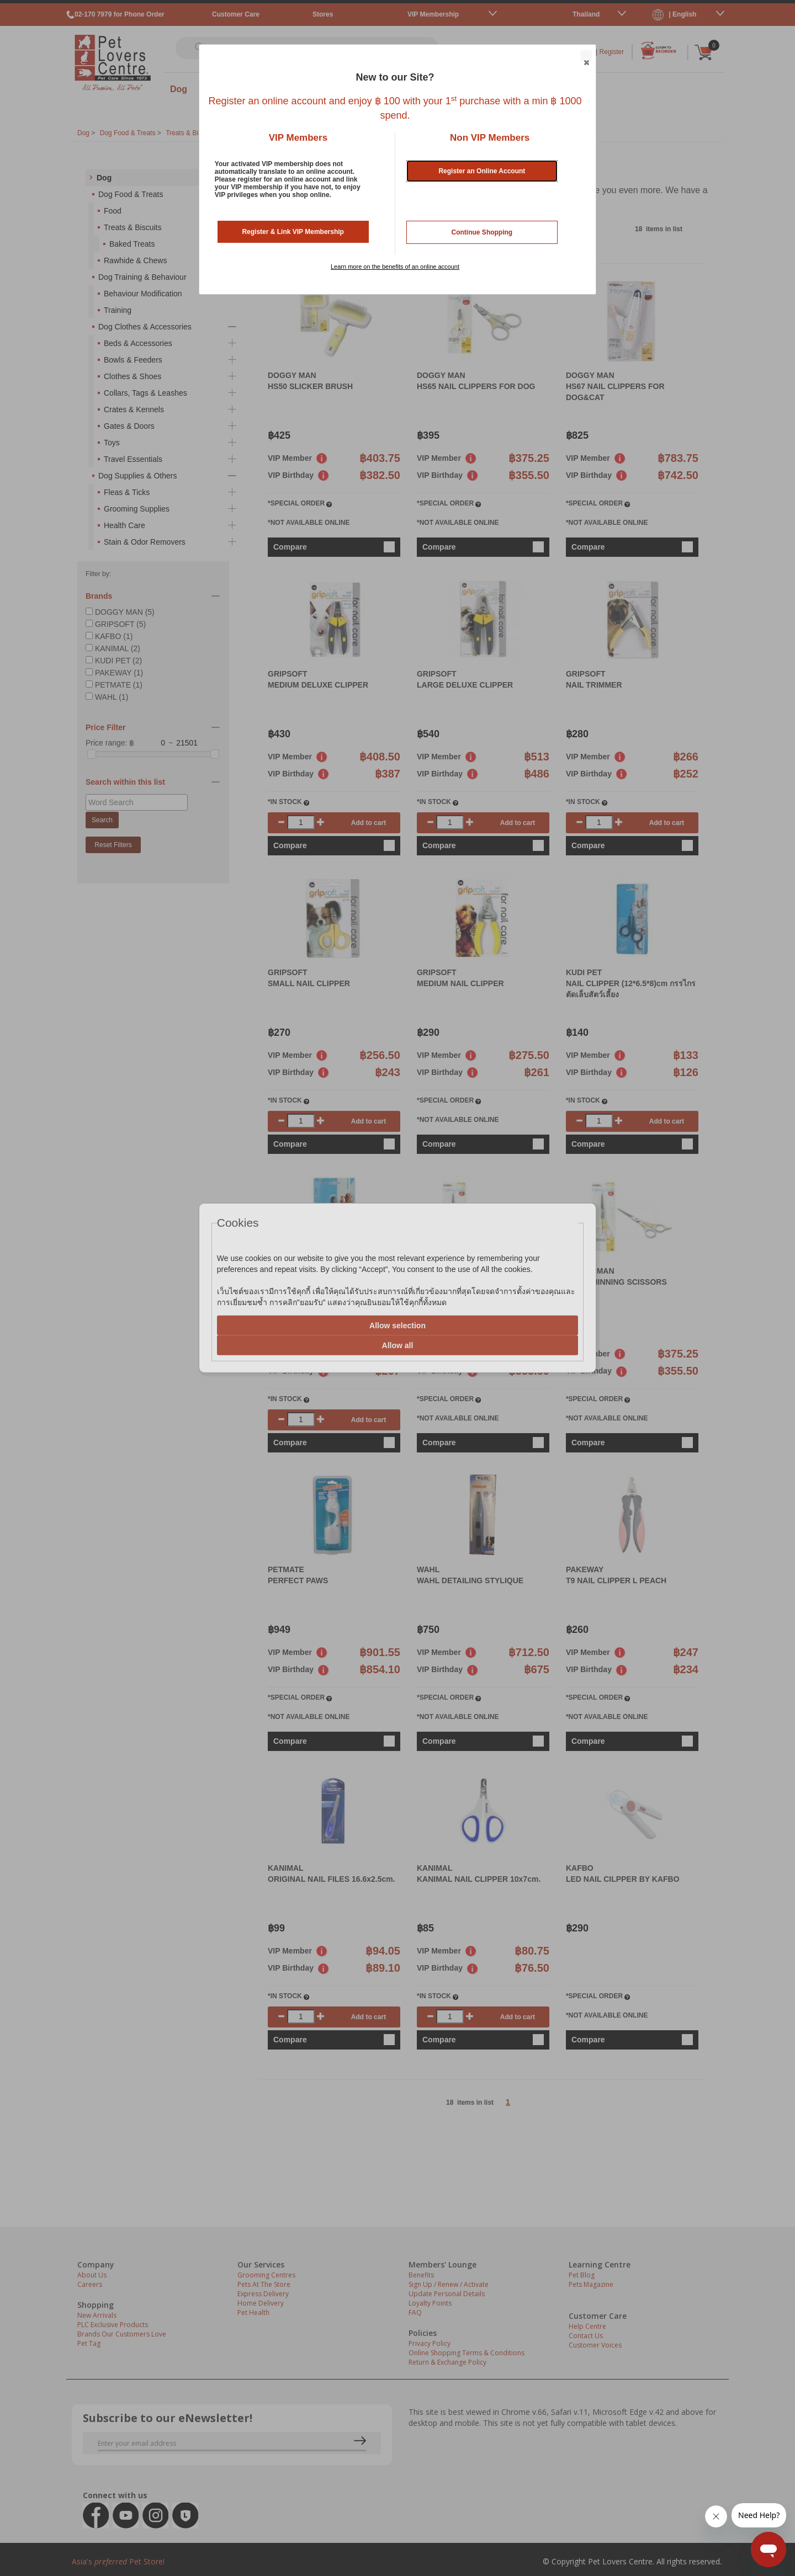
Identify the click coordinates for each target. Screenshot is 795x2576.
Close (586, 56)
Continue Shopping (482, 232)
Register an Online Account (481, 171)
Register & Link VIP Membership (293, 232)
